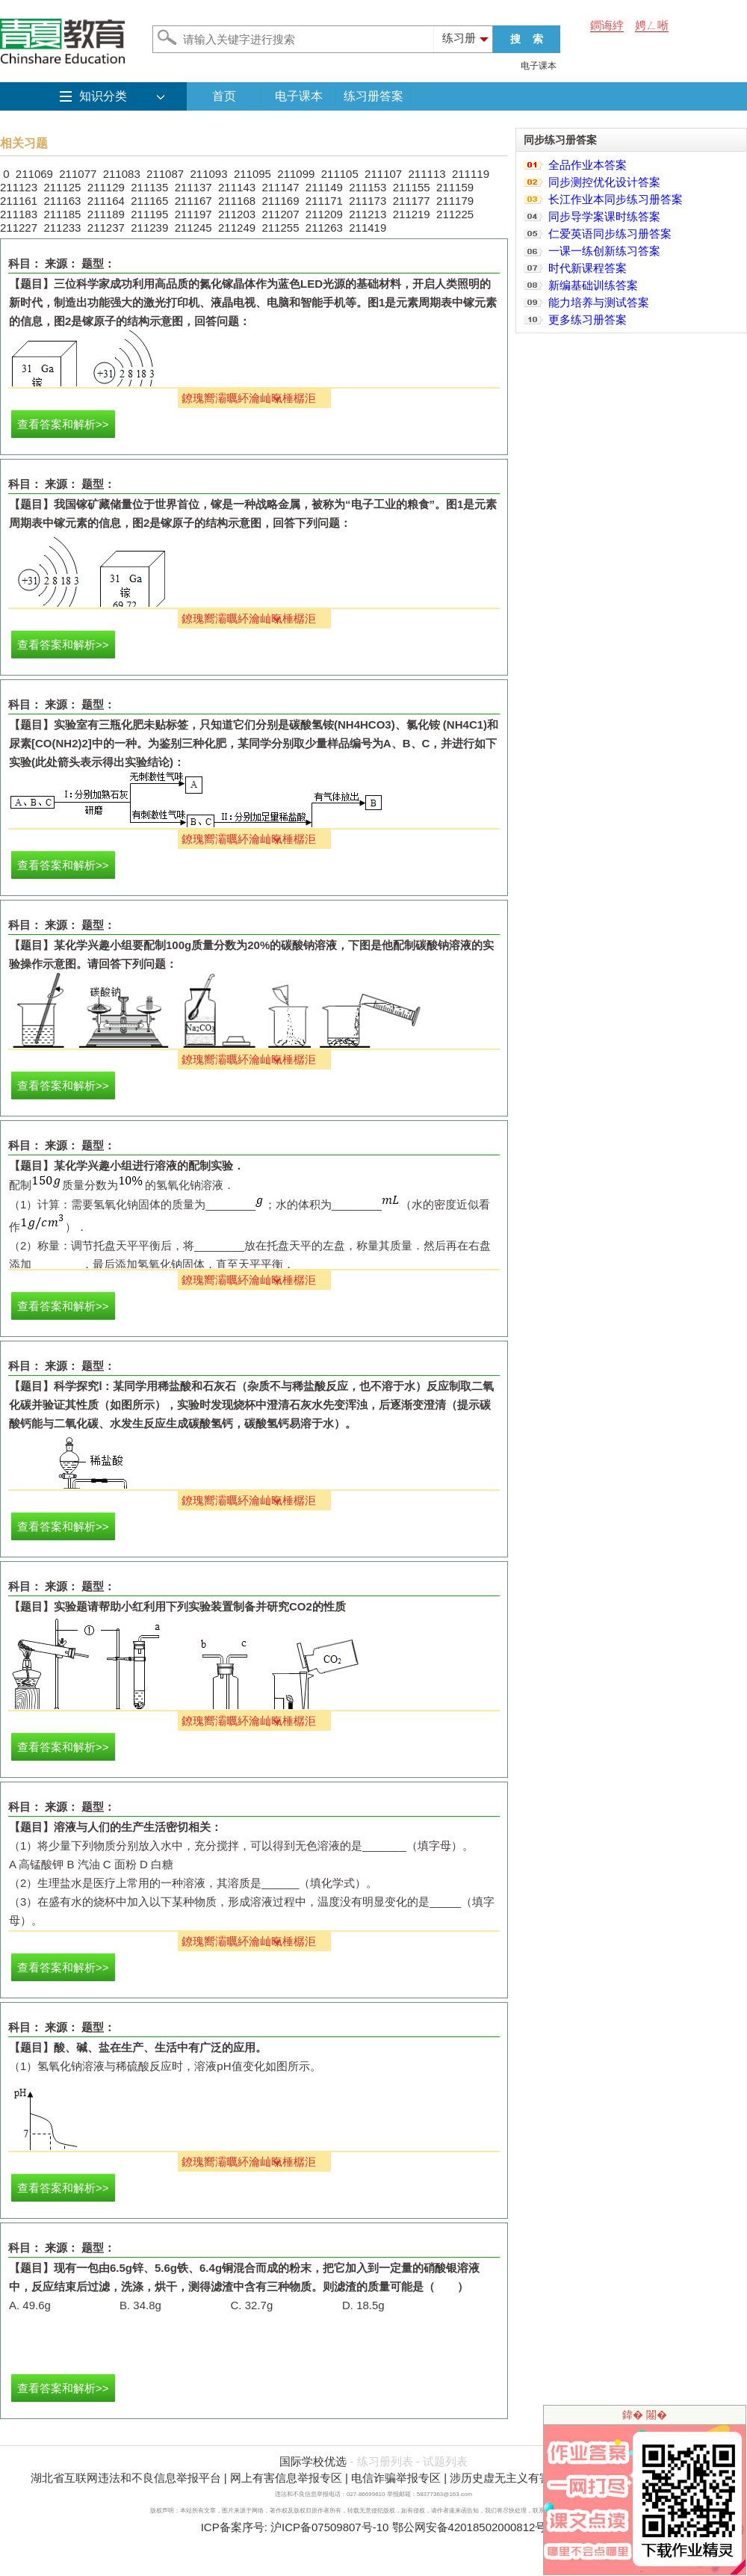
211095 (252, 173)
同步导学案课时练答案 (604, 216)
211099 (295, 173)
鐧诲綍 (607, 25)
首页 (224, 96)
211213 (367, 214)
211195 (149, 214)
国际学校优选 (313, 2461)
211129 (106, 187)
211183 (18, 214)
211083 (121, 173)
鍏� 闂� (644, 2415)
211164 (106, 200)
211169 (280, 200)
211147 (280, 187)
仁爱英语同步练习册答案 (610, 233)
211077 (77, 173)
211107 (383, 173)
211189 (106, 214)
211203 (236, 214)
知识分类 (103, 96)
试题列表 (445, 2461)
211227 (18, 227)
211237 (106, 227)
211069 (34, 173)
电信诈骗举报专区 (396, 2477)
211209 (324, 214)
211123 (18, 187)
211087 (165, 173)
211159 (455, 187)
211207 (280, 214)
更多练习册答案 (587, 319)
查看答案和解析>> (63, 424)
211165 (149, 200)
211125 (62, 187)
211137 (193, 187)
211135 (149, 187)
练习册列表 (385, 2461)
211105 (340, 173)
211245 (193, 227)
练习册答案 (373, 96)
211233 (62, 227)
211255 (280, 227)
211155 (411, 187)
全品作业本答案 (587, 164)
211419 (367, 227)
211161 (18, 200)
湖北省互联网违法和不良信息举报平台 (126, 2477)
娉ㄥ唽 (652, 25)
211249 (236, 227)
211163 (62, 200)
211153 (367, 187)
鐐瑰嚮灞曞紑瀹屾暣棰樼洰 (249, 398)
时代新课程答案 (587, 268)
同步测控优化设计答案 (604, 182)
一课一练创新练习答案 (604, 250)
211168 (236, 200)
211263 (324, 227)
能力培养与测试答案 (598, 302)
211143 (236, 187)
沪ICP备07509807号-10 (329, 2527)
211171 (324, 200)
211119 (470, 173)
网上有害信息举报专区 (286, 2477)
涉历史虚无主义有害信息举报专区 (534, 2477)
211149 (324, 187)
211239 (149, 227)
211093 (208, 173)
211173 (367, 200)
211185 (62, 214)
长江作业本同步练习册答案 (615, 199)
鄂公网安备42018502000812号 (469, 2527)
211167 (193, 200)
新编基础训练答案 (593, 285)
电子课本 (539, 66)
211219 (411, 214)
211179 (455, 200)
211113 (427, 173)
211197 (193, 214)
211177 (411, 200)
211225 (455, 214)
